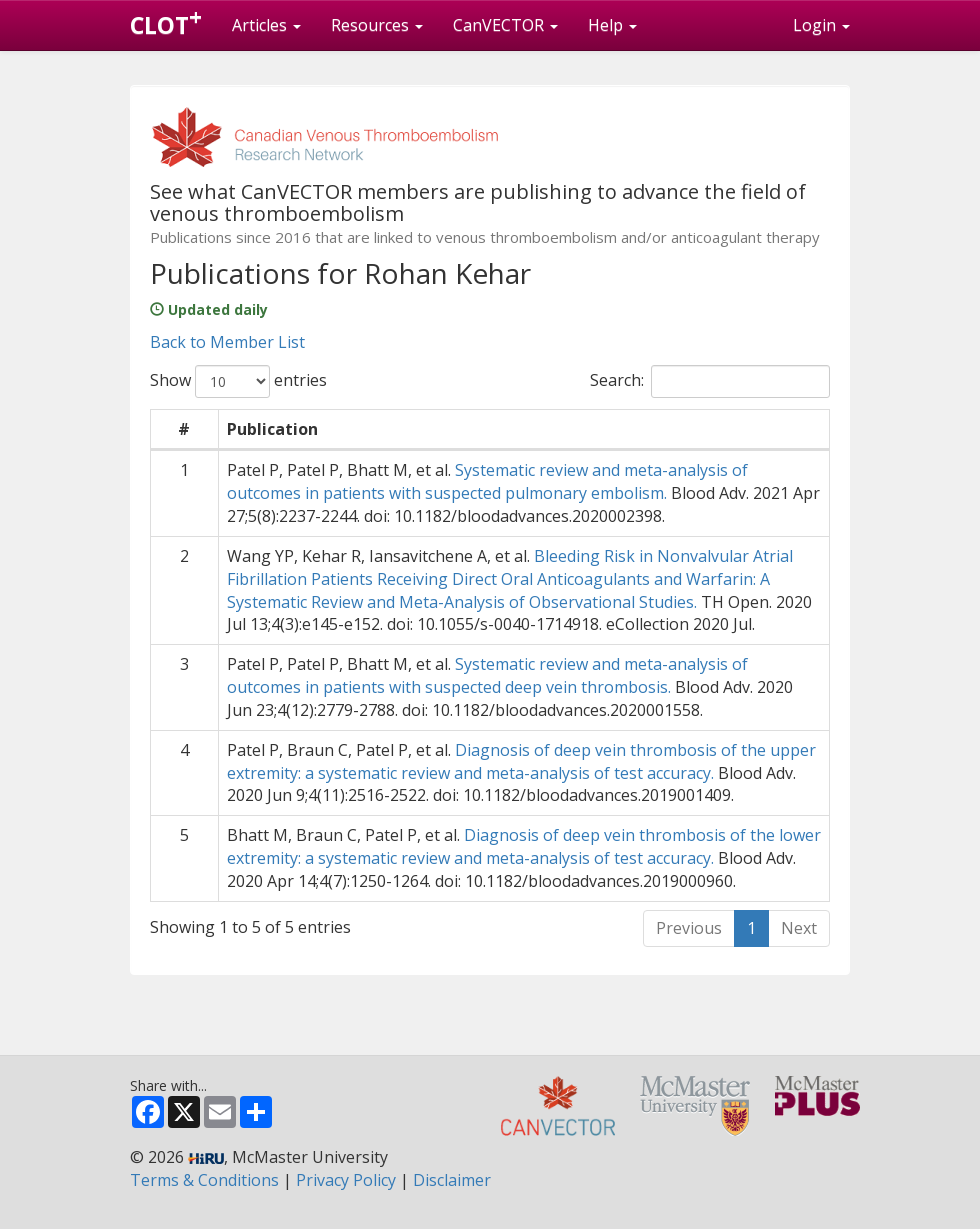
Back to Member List (227, 342)
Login (821, 25)
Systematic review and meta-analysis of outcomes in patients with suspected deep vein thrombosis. (487, 675)
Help (612, 25)
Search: (710, 381)
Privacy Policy (346, 1180)
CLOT (166, 21)
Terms (204, 1180)
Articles (266, 25)
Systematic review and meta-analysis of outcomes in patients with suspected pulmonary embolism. (487, 481)
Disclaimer (452, 1180)
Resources (377, 25)
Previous (689, 928)
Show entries (238, 381)
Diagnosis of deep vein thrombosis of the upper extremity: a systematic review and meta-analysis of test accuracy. (521, 761)
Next (799, 928)
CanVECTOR (505, 25)
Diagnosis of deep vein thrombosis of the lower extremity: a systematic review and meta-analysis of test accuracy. (524, 846)
